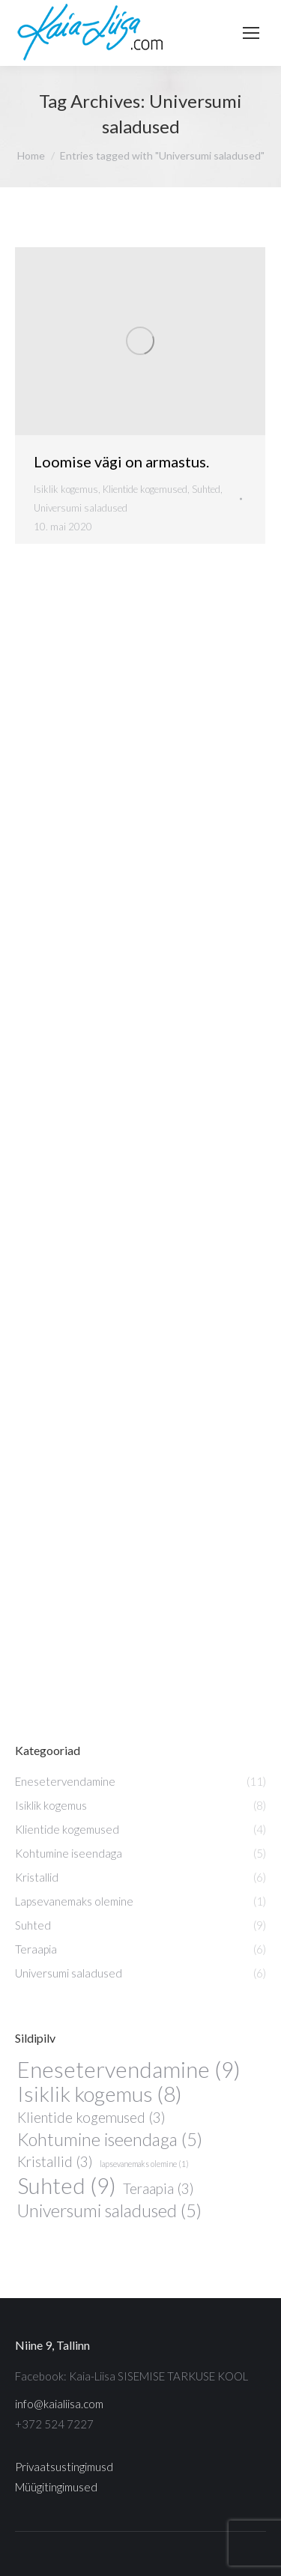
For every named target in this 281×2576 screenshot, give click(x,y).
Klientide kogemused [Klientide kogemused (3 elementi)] (91, 2117)
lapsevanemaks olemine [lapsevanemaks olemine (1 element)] (144, 2164)
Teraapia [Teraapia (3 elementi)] (158, 2188)
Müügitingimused (56, 2487)
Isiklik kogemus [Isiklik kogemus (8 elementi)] (99, 2094)
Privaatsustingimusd (64, 2466)
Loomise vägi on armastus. (121, 461)
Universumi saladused (80, 508)
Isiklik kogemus (66, 489)
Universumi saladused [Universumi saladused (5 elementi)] (109, 2211)
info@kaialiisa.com (59, 2403)
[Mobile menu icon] (251, 33)
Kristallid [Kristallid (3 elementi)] (55, 2162)
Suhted (206, 489)
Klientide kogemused (145, 489)
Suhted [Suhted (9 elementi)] (66, 2185)
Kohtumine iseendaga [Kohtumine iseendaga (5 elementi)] (109, 2140)
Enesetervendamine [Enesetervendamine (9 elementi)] (129, 2069)
